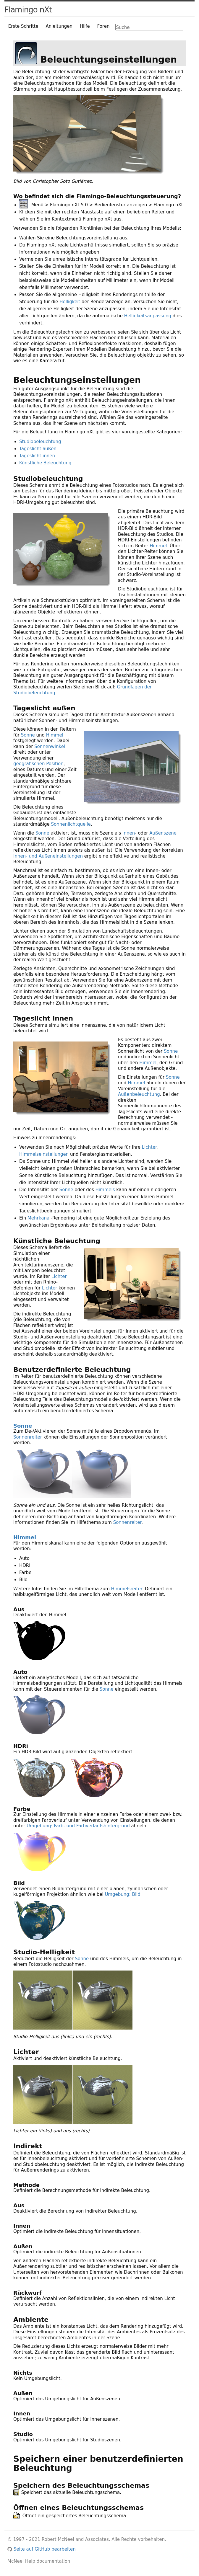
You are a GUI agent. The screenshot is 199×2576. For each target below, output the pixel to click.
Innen (128, 833)
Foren (103, 26)
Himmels (105, 1189)
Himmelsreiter (126, 1588)
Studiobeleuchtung (40, 441)
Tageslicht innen (37, 455)
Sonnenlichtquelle (70, 824)
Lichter (149, 1147)
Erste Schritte (23, 26)
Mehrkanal (39, 1218)
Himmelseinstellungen (44, 1154)
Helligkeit (69, 301)
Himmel (158, 545)
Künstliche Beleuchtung (45, 463)
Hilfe (85, 26)
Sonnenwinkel (49, 746)
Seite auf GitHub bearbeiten (41, 2549)
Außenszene (163, 833)
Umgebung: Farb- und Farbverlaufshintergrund (78, 1826)
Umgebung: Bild (122, 1894)
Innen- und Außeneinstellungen (48, 856)
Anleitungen (59, 26)
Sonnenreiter (27, 1437)
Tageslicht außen (37, 448)
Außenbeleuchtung (139, 1094)
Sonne (28, 735)
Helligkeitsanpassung (147, 316)
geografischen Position (38, 763)
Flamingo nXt (28, 9)
